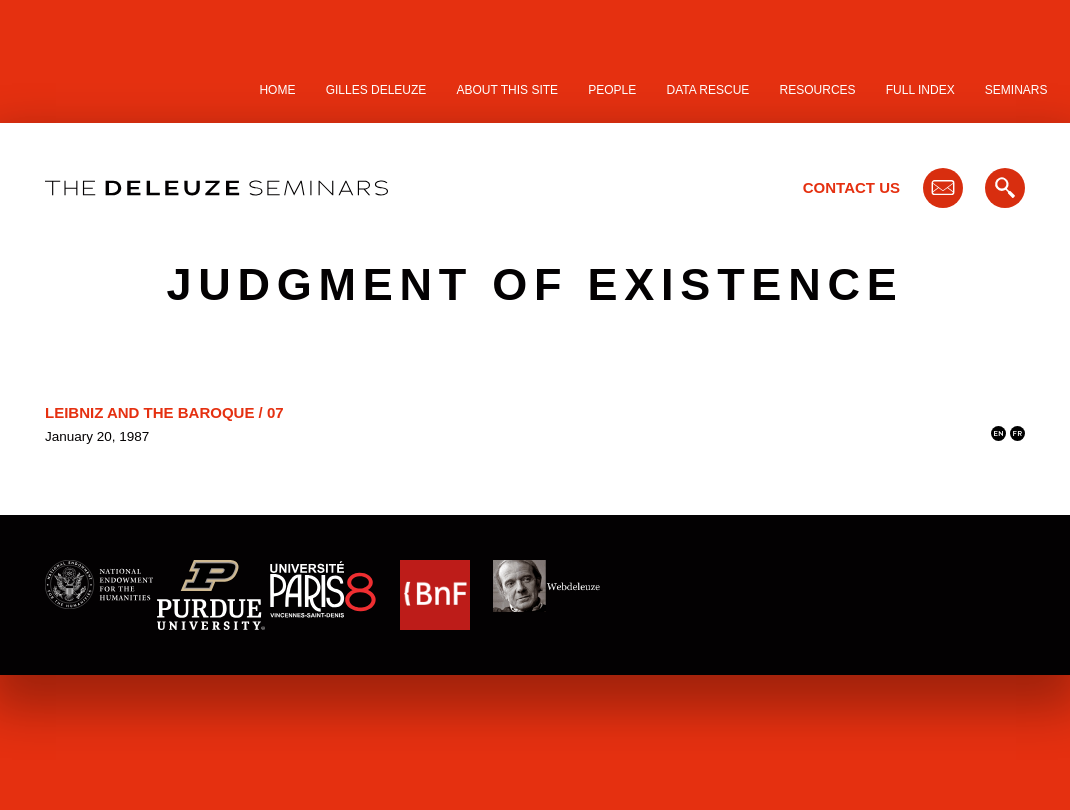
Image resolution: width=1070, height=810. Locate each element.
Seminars (1016, 90)
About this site (508, 90)
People (612, 90)
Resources (818, 90)
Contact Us (851, 187)
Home (277, 90)
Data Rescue (707, 90)
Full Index (920, 90)
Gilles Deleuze (376, 90)
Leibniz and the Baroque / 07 (164, 412)
